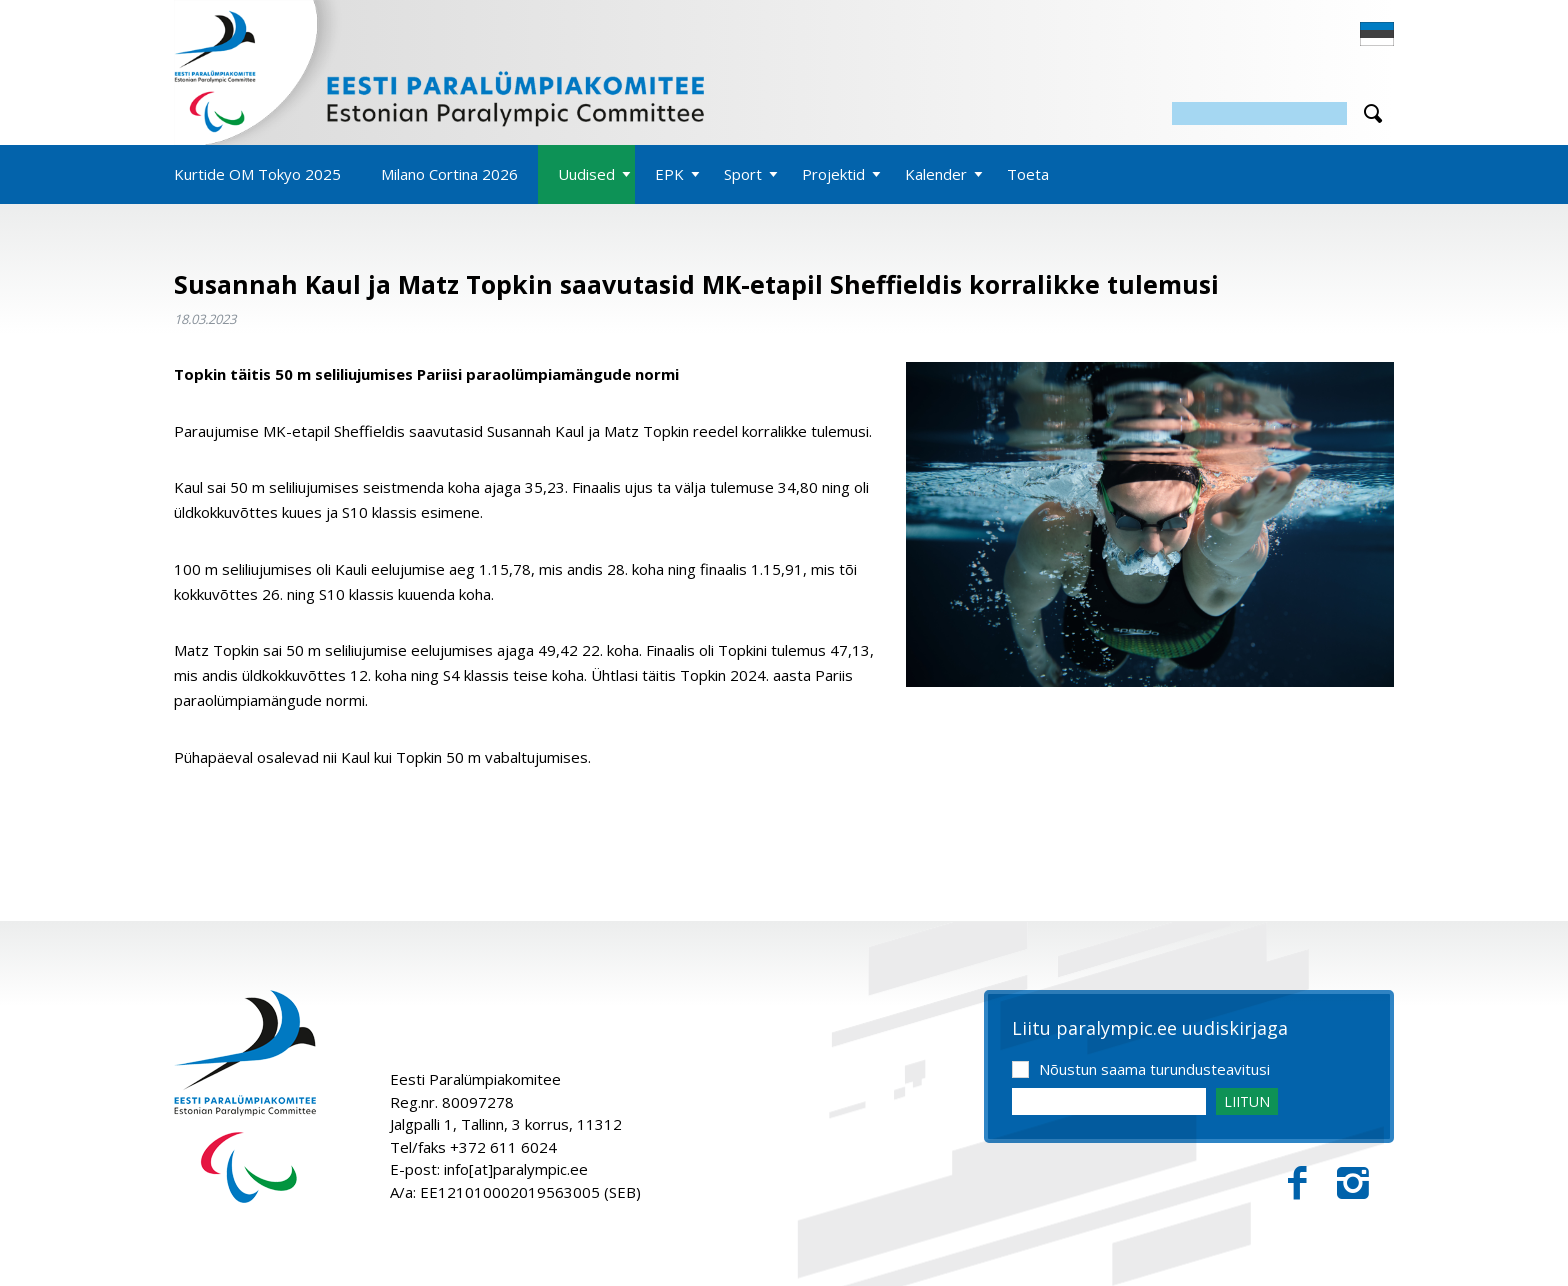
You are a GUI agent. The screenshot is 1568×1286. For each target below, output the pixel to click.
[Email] (1109, 1101)
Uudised (586, 174)
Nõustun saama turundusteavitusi (1154, 1069)
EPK (669, 174)
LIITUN (1247, 1101)
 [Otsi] (1373, 113)
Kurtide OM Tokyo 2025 (257, 174)
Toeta (1028, 174)
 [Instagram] (1353, 1183)
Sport (743, 174)
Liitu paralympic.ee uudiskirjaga (1150, 1029)
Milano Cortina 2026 (449, 174)
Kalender (936, 174)
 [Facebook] (1297, 1183)
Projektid (833, 174)
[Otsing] (1259, 113)
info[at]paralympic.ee (516, 1169)
